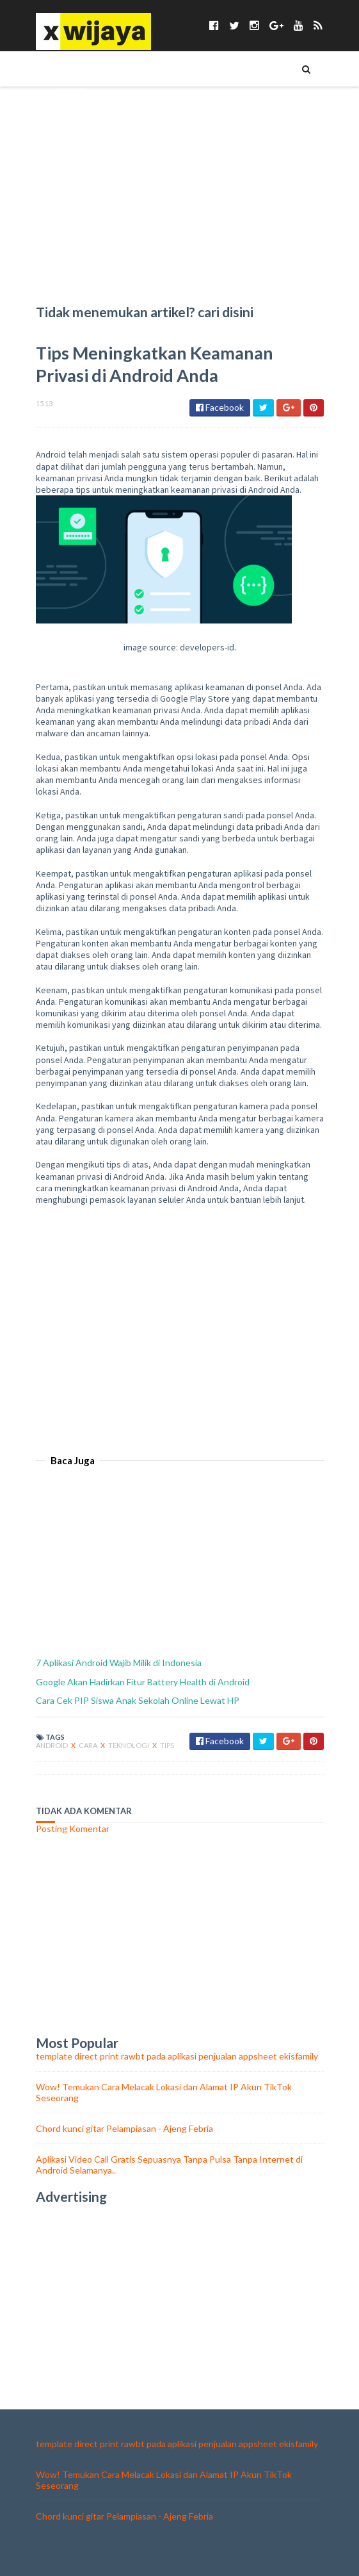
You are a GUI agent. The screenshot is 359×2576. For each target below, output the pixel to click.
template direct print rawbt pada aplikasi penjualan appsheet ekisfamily (177, 2056)
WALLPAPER (80, 221)
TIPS (66, 68)
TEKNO (72, 90)
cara (89, 1745)
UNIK (68, 133)
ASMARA (74, 199)
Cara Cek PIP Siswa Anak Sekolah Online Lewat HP (137, 1700)
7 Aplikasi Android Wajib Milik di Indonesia (119, 1662)
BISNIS (70, 177)
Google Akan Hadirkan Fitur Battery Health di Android (143, 1681)
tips (167, 1745)
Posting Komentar (72, 1828)
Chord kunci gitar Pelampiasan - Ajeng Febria (124, 2128)
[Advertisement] (180, 1322)
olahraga (79, 286)
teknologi (129, 1745)
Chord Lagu (83, 242)
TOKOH (72, 112)
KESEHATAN (80, 155)
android (52, 1745)
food (70, 264)
